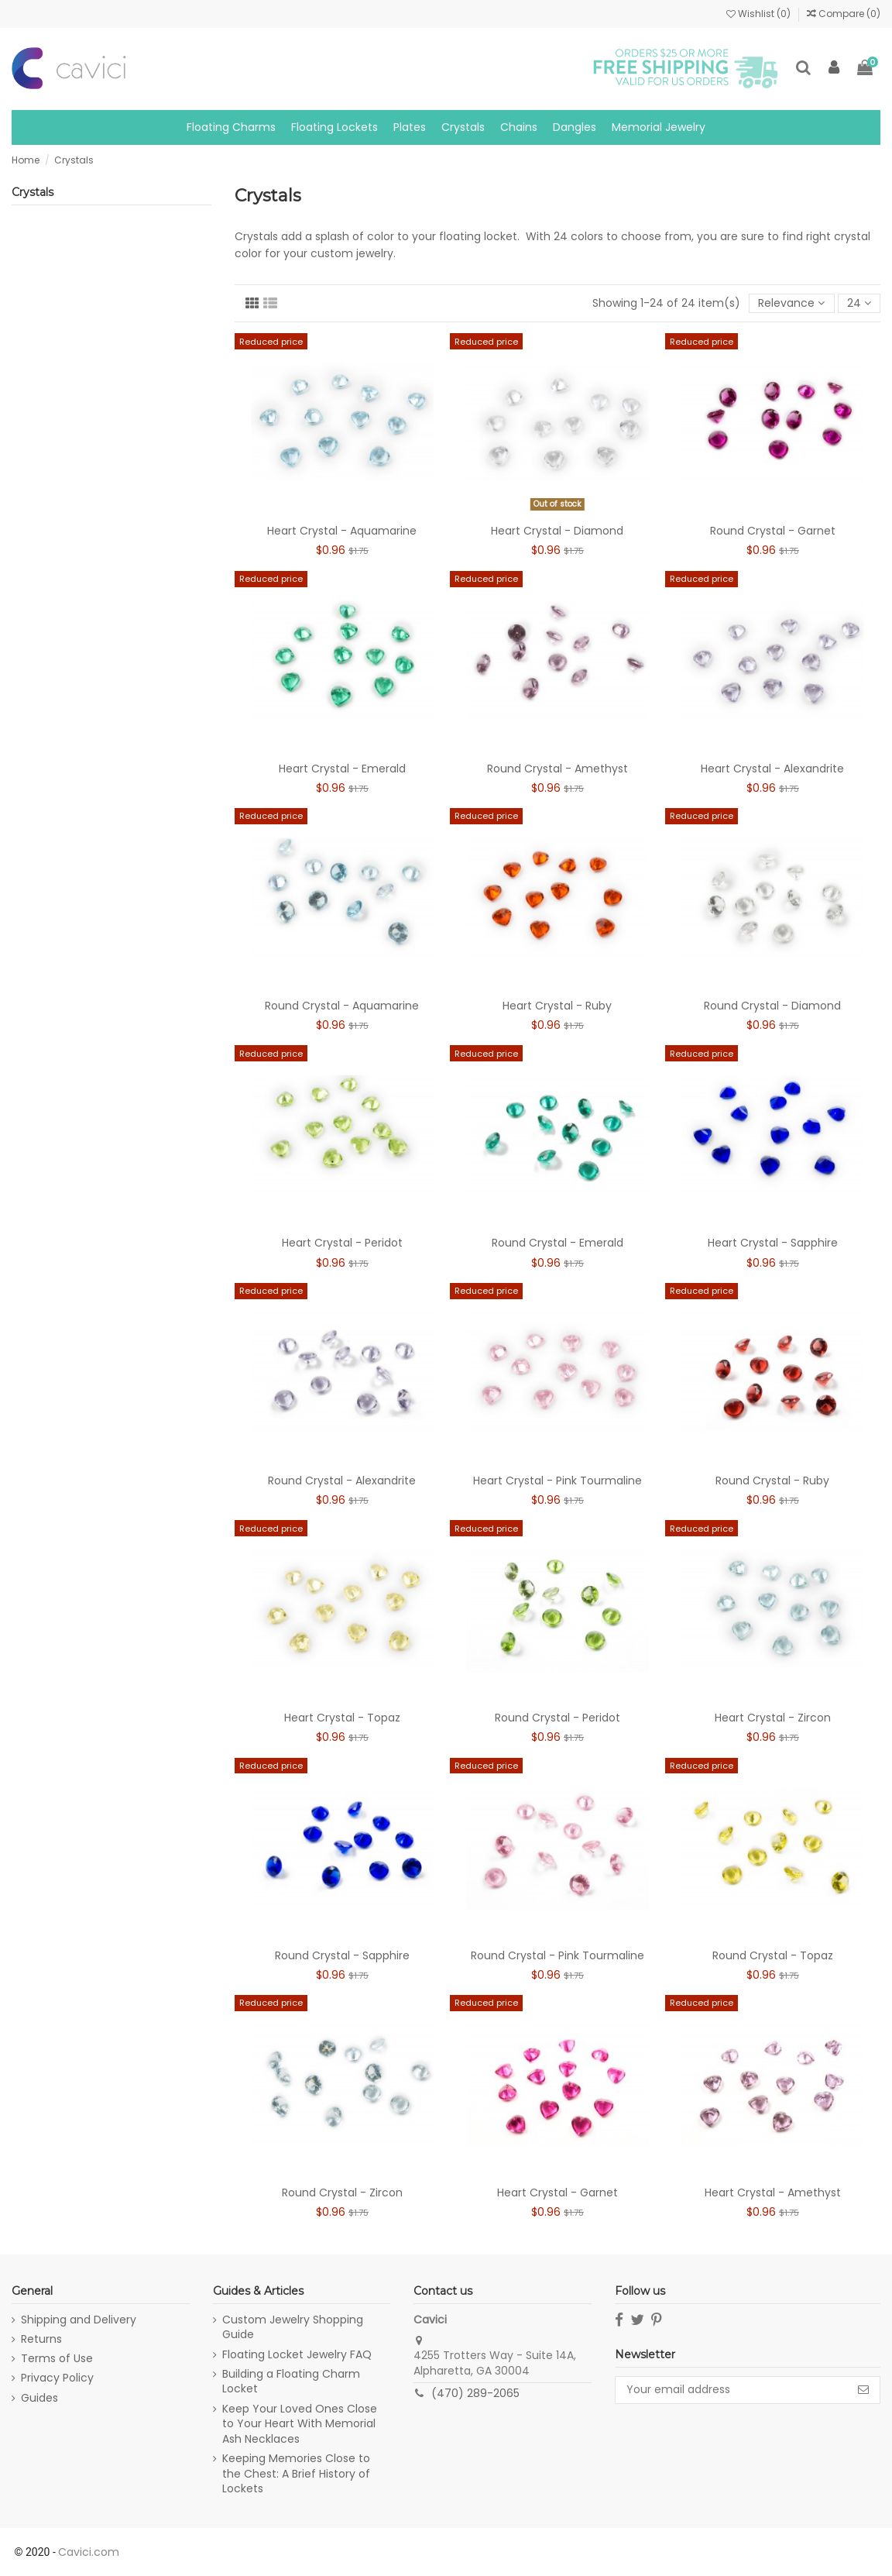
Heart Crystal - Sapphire (773, 1242)
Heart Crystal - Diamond (557, 530)
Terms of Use (57, 2358)
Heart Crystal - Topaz (342, 1717)
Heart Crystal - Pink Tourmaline (557, 1480)
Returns (41, 2339)
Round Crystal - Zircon (342, 2192)
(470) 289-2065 (475, 2393)
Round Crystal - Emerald (557, 1242)
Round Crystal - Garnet (772, 530)
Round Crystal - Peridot (557, 1717)
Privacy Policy (57, 2378)
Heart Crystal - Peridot (342, 1242)
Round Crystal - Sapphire (342, 1955)
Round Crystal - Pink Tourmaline (557, 1955)
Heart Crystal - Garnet (557, 2192)
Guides (39, 2398)
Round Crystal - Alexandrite (342, 1480)
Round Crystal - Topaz (772, 1955)
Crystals (32, 192)
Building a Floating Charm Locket (291, 2382)
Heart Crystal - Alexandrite (772, 768)
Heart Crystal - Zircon (773, 1717)
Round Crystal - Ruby (772, 1480)
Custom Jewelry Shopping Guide (292, 2328)
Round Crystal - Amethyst (557, 768)
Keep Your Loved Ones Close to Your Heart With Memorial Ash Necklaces (299, 2424)
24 (859, 303)
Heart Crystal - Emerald (342, 768)
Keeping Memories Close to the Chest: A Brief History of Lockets (296, 2473)
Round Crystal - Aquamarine (342, 1005)
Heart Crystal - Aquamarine (342, 530)
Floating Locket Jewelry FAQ (297, 2354)
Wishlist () (759, 13)
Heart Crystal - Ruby (557, 1005)
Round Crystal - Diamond (772, 1005)
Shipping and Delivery (78, 2320)
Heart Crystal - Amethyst (773, 2192)
